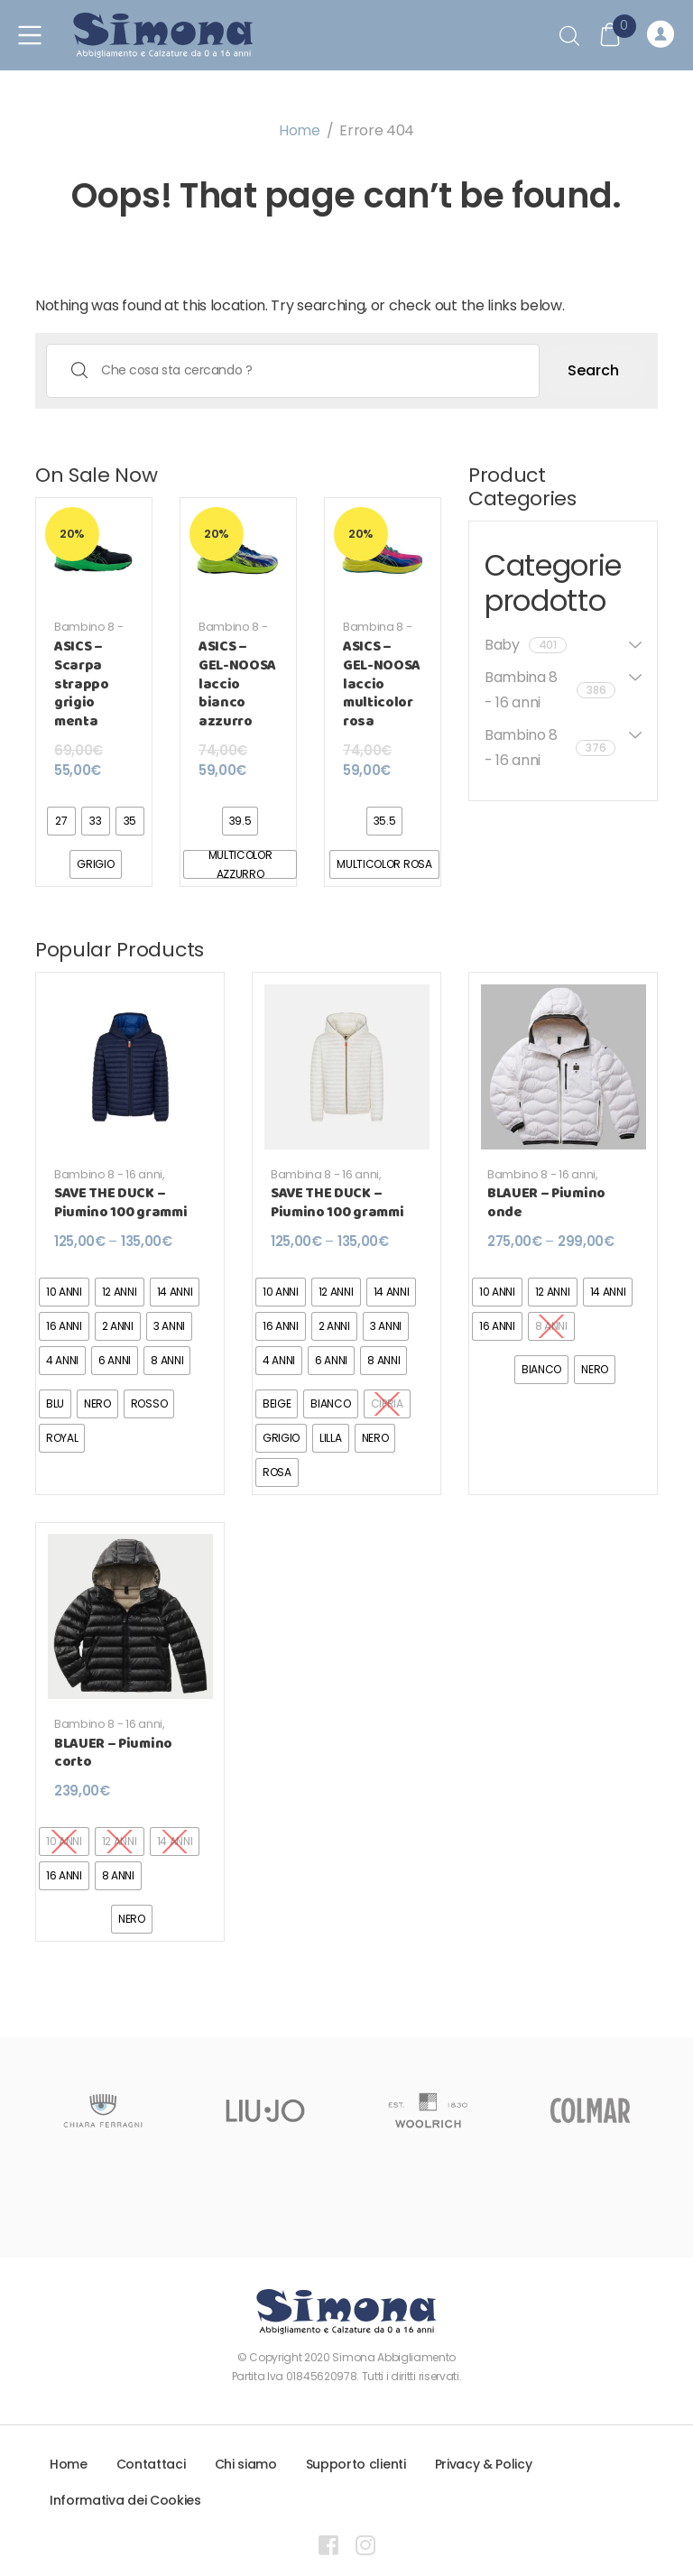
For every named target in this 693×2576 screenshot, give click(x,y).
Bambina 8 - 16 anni (377, 634)
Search (593, 370)
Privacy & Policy (483, 2464)
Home (299, 130)
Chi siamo (246, 2464)
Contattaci (151, 2464)
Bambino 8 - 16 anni (88, 634)
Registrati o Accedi (660, 35)
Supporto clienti (356, 2464)
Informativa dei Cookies (125, 2500)
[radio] (61, 821)
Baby (526, 644)
